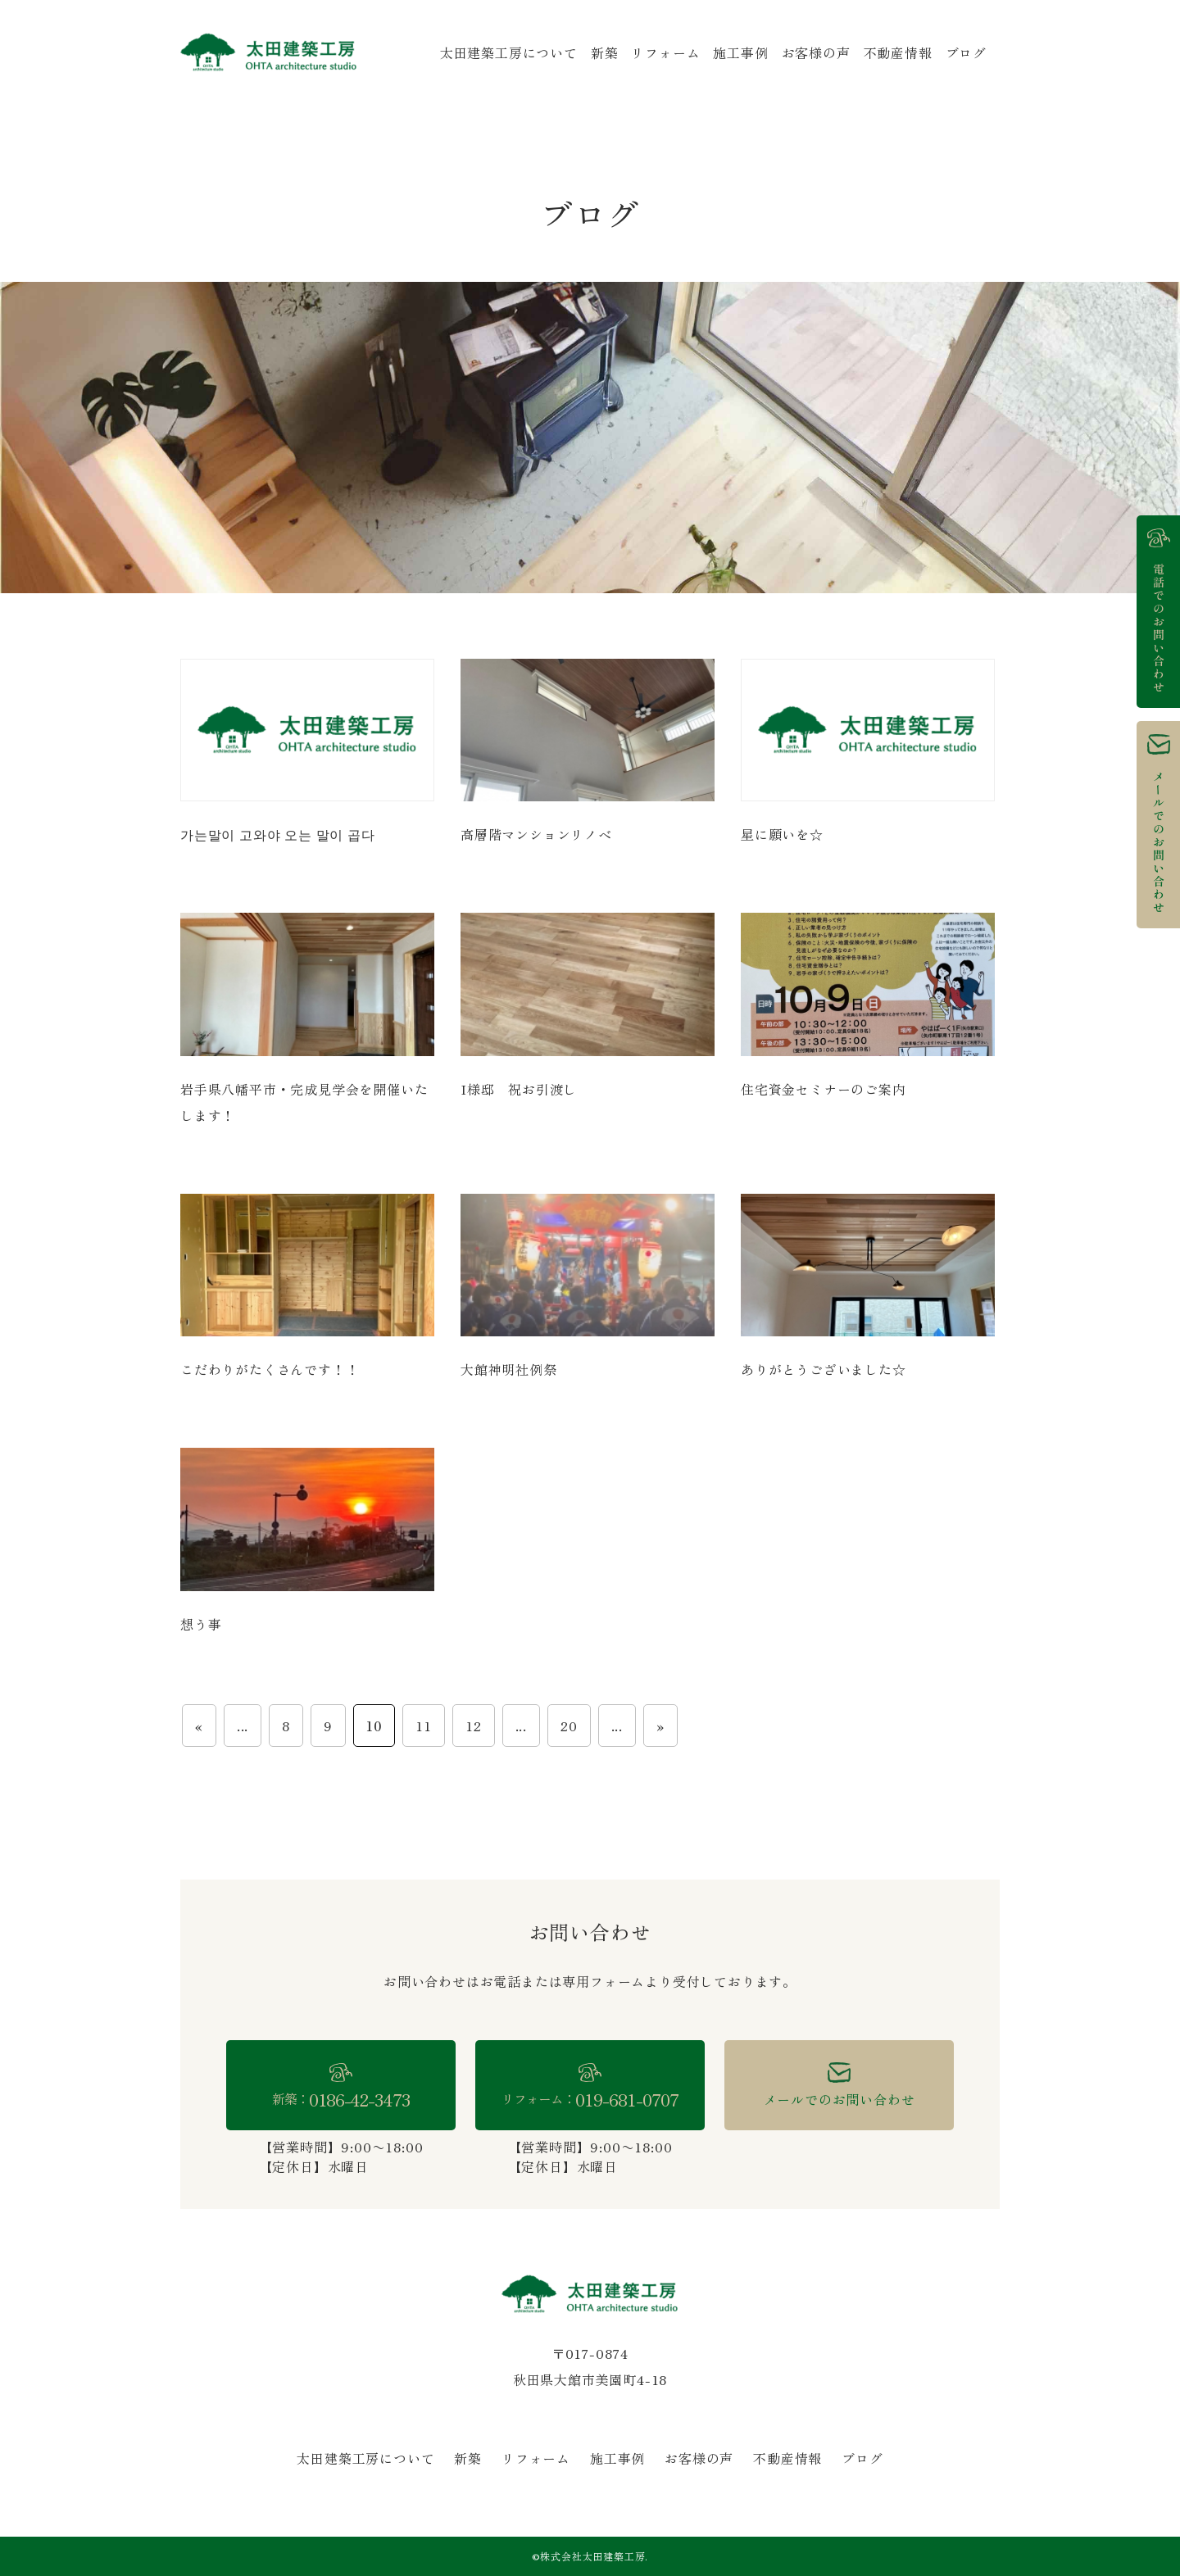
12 (473, 1725)
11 (423, 1725)
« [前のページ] (199, 1725)
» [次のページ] (660, 1725)
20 (569, 1725)
